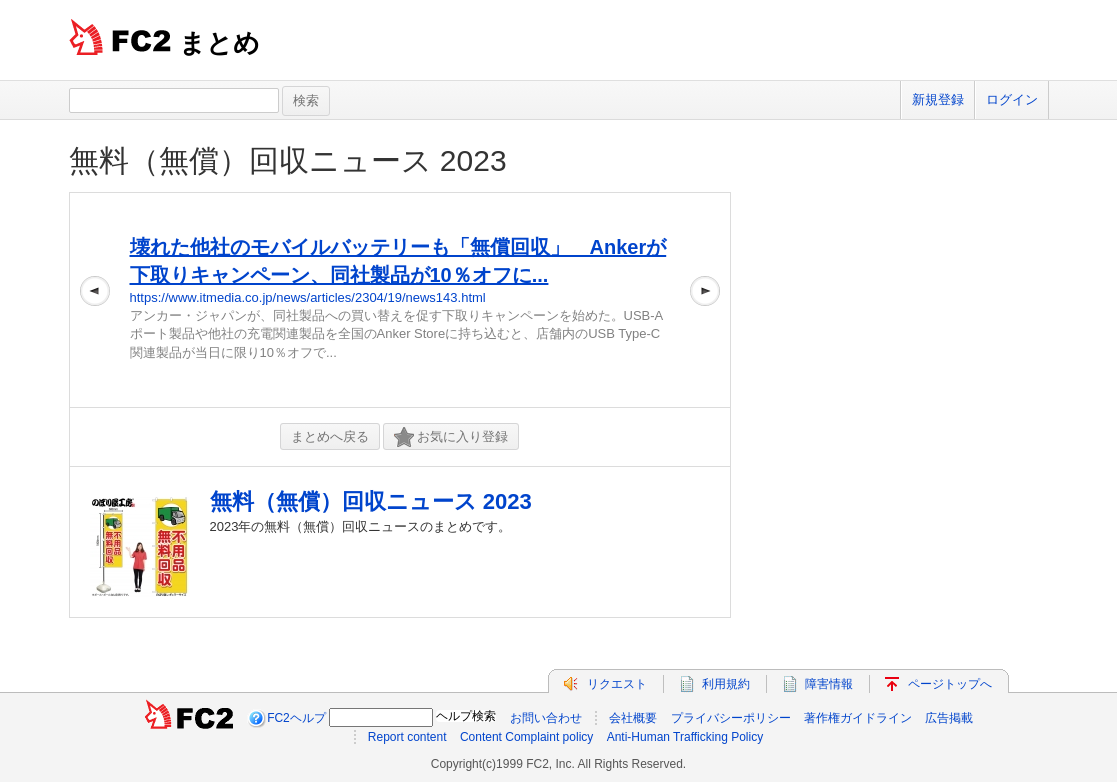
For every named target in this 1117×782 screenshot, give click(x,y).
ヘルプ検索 (466, 716)
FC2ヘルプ (296, 718)
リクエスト (617, 684)
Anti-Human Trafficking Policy (685, 737)
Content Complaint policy (526, 737)
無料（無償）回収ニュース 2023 (288, 160)
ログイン (1012, 99)
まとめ (219, 43)
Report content (407, 737)
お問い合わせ (546, 718)
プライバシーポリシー (731, 718)
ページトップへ (950, 684)
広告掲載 (949, 718)
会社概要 (633, 718)
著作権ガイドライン (858, 718)
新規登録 (938, 99)
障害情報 (829, 684)
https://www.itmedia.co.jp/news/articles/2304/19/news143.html (308, 297)
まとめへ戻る (330, 436)
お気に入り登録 (451, 437)
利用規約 (726, 684)
